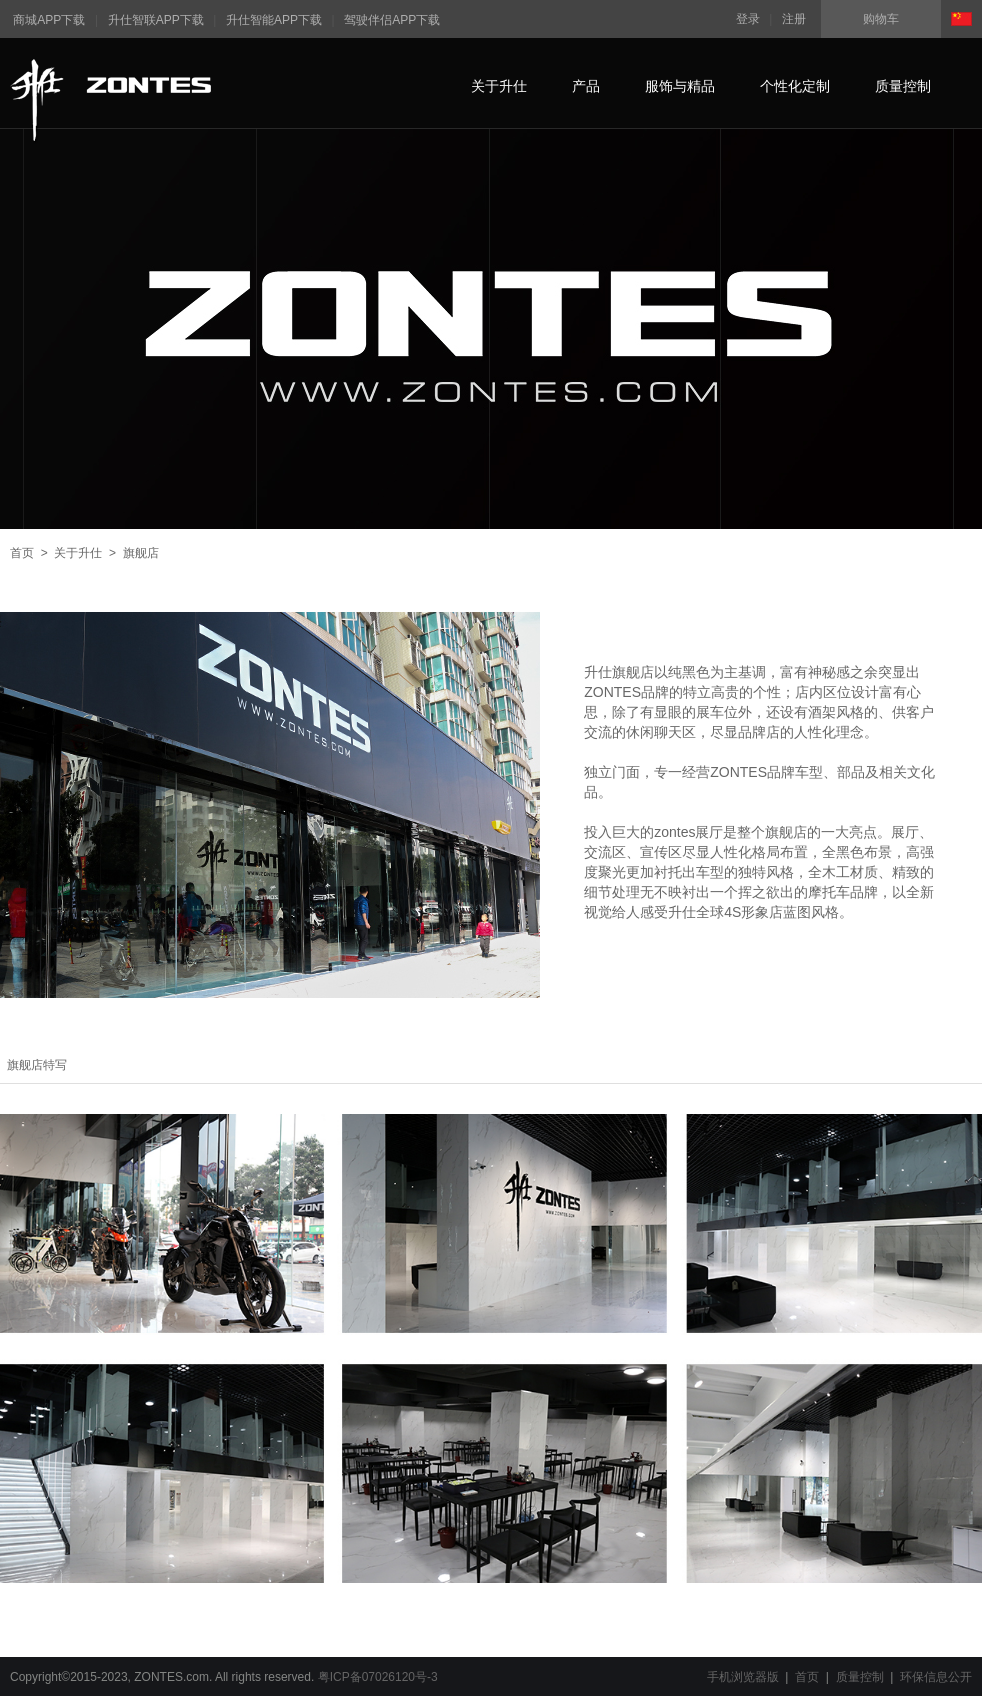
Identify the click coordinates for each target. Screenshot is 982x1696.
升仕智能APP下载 (274, 20)
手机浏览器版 (743, 1677)
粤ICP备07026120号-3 (378, 1677)
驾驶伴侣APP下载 (392, 20)
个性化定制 (795, 86)
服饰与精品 (680, 86)
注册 (794, 19)
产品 (586, 86)
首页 (22, 553)
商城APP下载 (49, 20)
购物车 (881, 19)
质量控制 (903, 86)
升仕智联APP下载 (156, 20)
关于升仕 (499, 86)
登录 (748, 19)
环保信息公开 (936, 1677)
